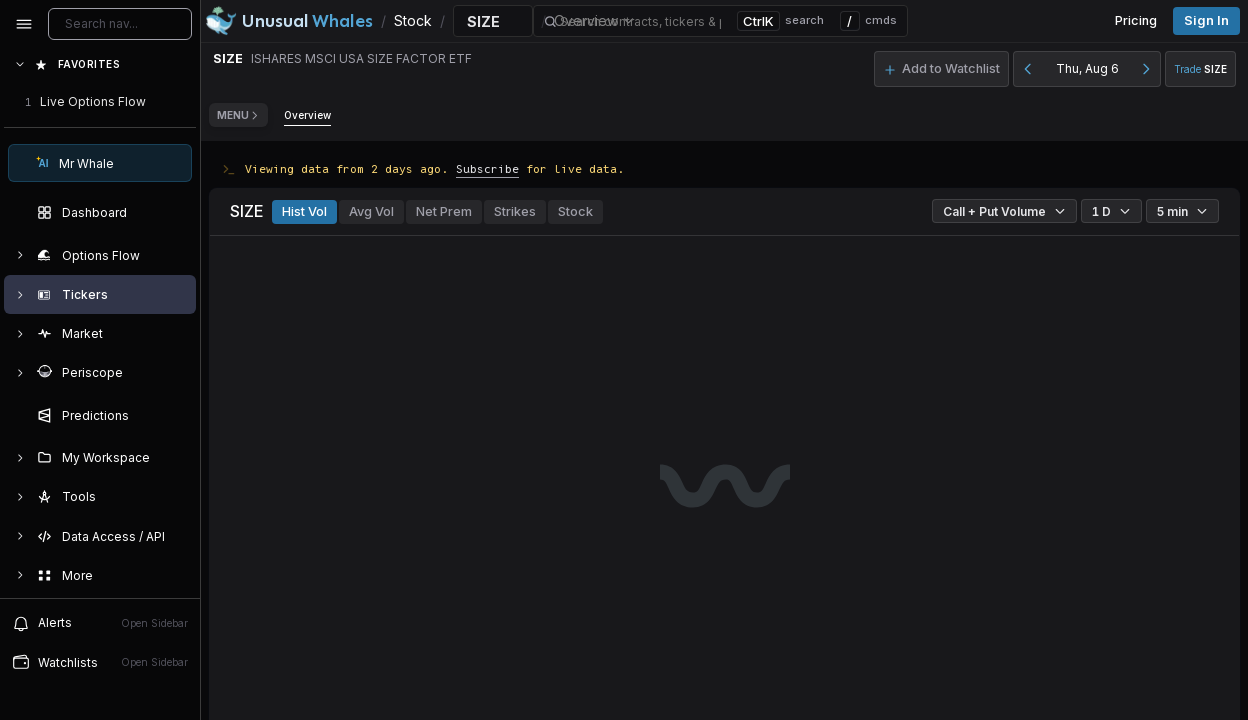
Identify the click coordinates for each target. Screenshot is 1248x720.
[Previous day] (1028, 69)
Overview (307, 115)
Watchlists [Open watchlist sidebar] (100, 662)
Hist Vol (304, 211)
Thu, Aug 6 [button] (1087, 68)
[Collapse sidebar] (24, 24)
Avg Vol (371, 211)
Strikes (515, 211)
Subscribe (487, 168)
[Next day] (1146, 69)
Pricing (1136, 20)
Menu (238, 115)
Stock (575, 211)
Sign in (1206, 20)
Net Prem (444, 211)
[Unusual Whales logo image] (289, 21)
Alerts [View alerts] (100, 623)
